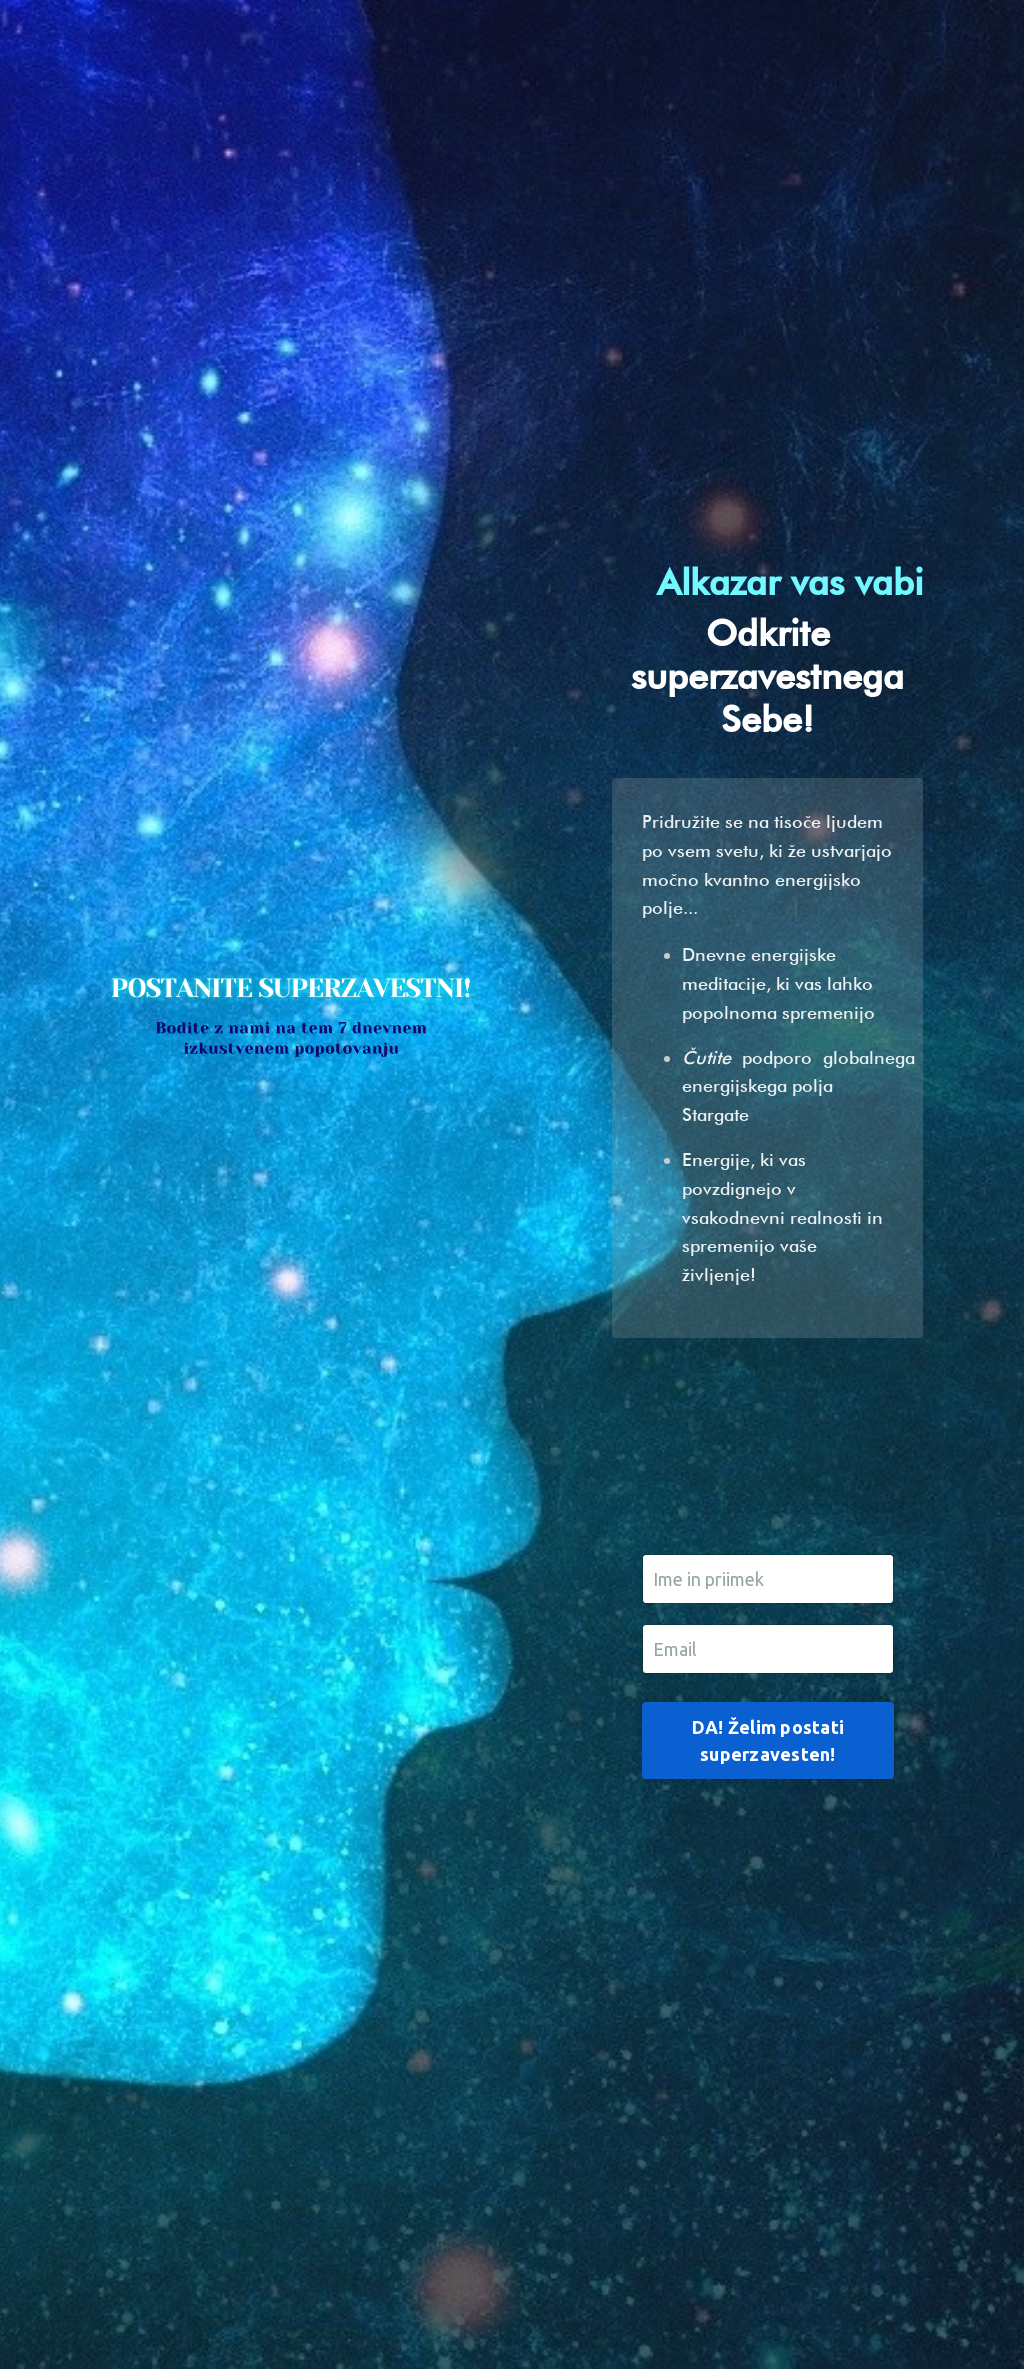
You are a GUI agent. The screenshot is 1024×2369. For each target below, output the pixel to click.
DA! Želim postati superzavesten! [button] (768, 1740)
